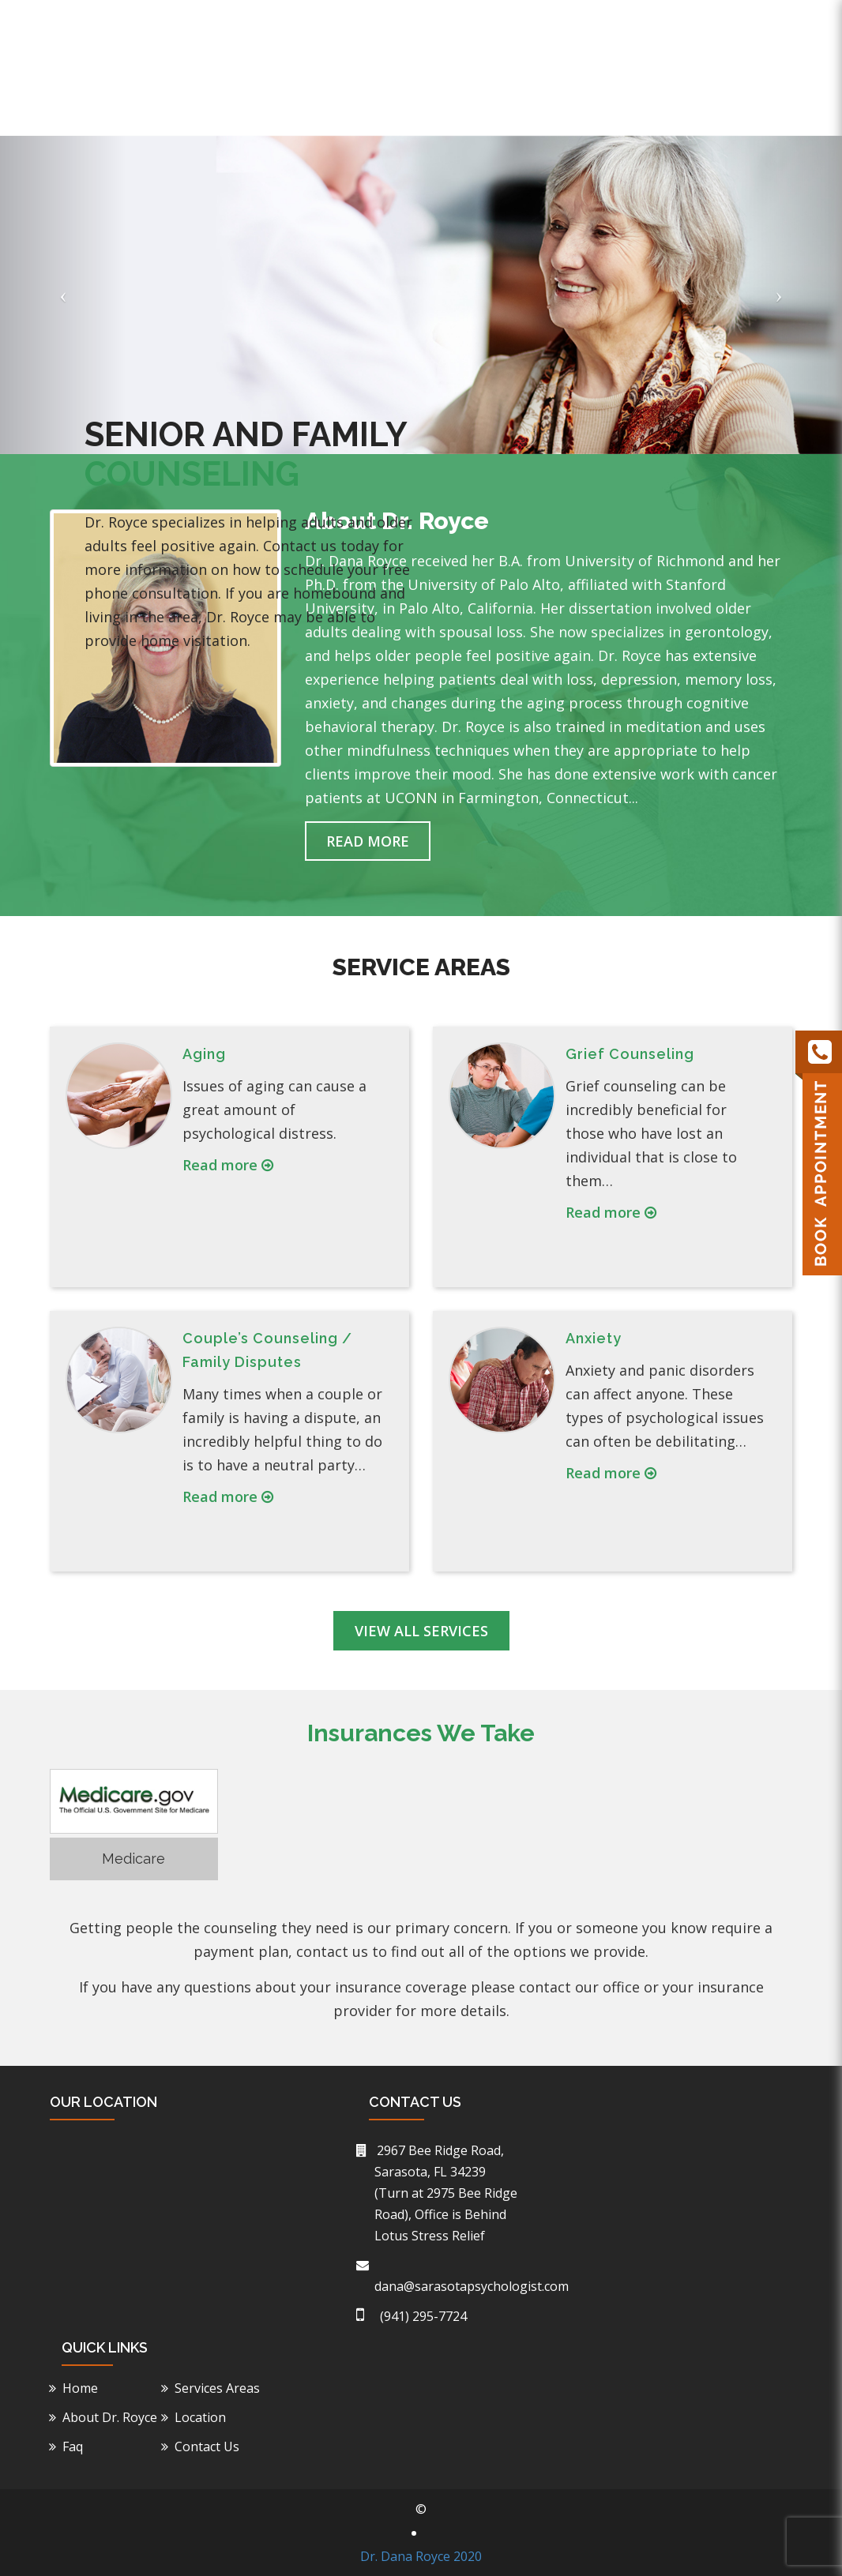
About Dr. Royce (438, 107)
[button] (63, 295)
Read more (227, 1164)
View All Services (421, 1630)
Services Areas (219, 2388)
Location (634, 107)
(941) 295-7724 (624, 21)
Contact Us (758, 107)
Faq (692, 107)
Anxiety (594, 1338)
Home (353, 107)
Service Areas (546, 107)
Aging (204, 1054)
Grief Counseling (630, 1054)
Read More (367, 841)
